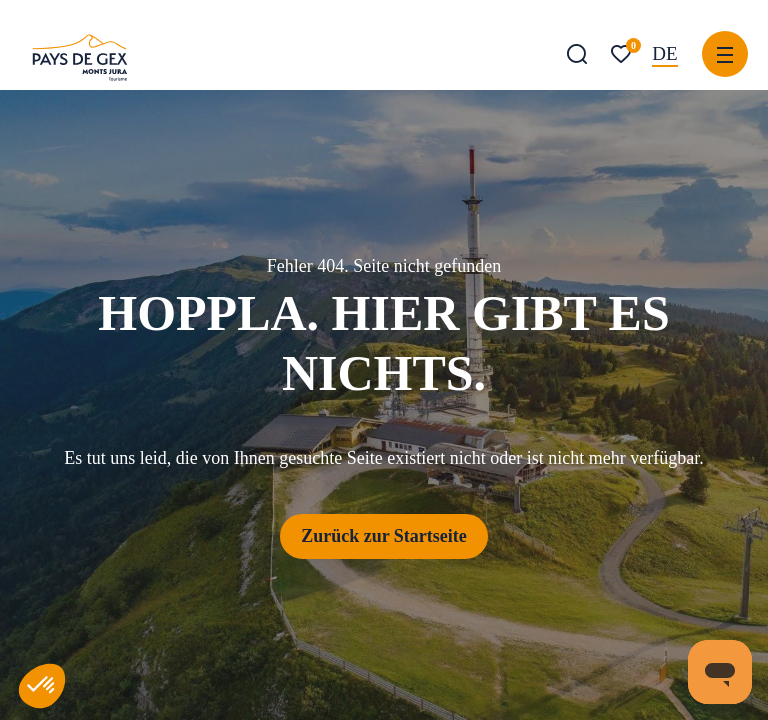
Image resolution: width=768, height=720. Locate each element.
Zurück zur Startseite (384, 536)
